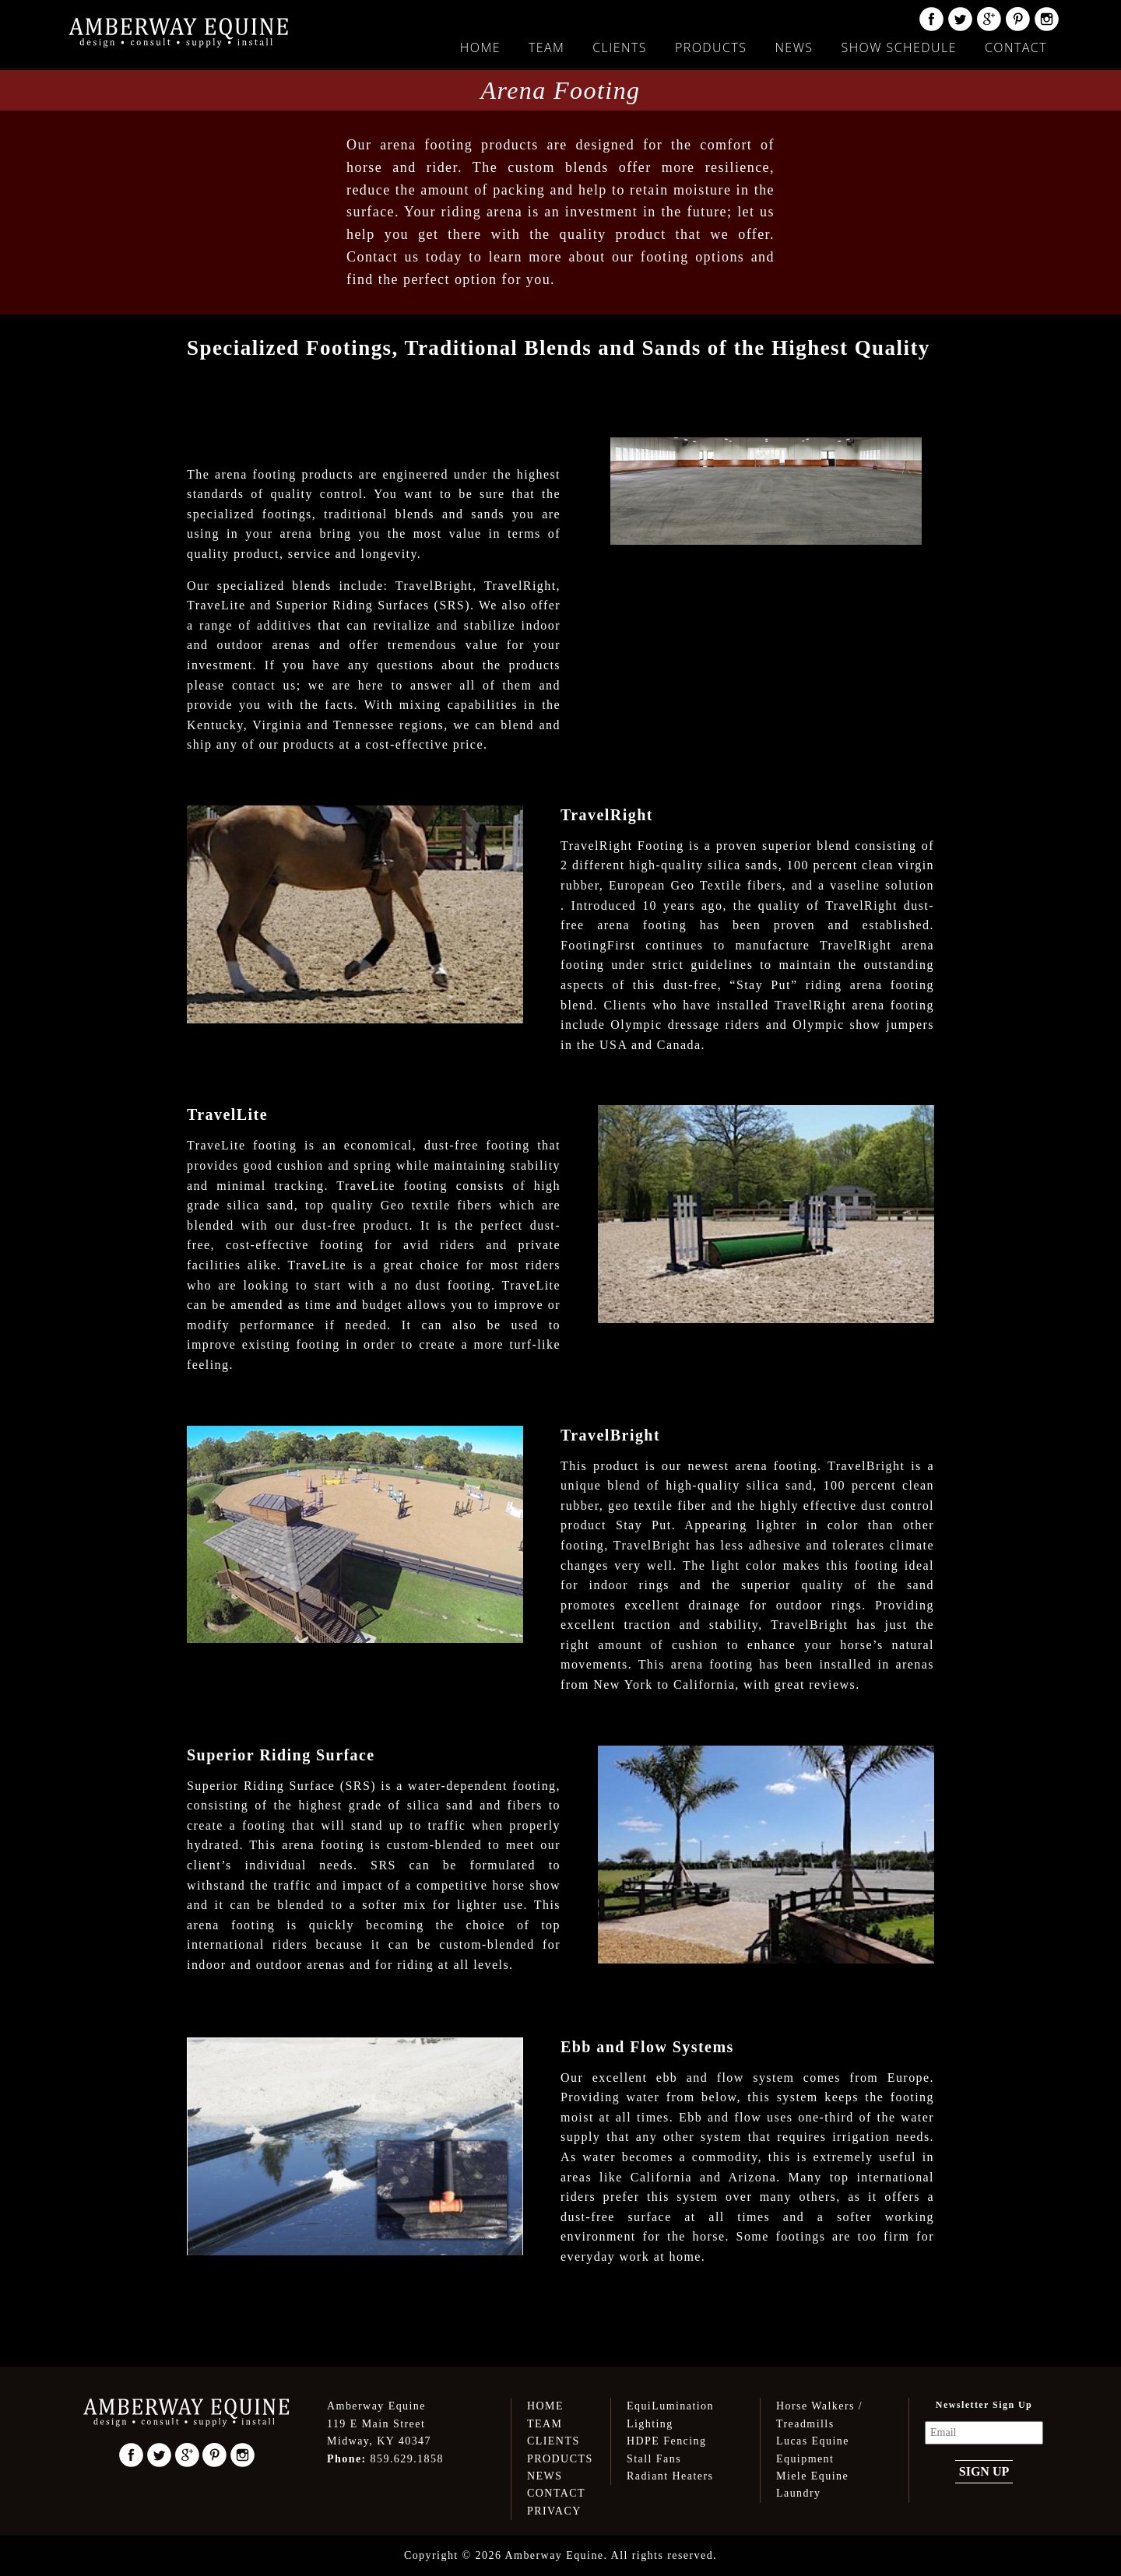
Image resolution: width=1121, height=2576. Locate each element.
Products (711, 47)
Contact (1016, 47)
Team (546, 47)
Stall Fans (654, 2459)
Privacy (554, 2511)
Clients (619, 47)
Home (480, 47)
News (794, 47)
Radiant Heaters (670, 2476)
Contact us (382, 257)
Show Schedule (898, 47)
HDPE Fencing (666, 2441)
